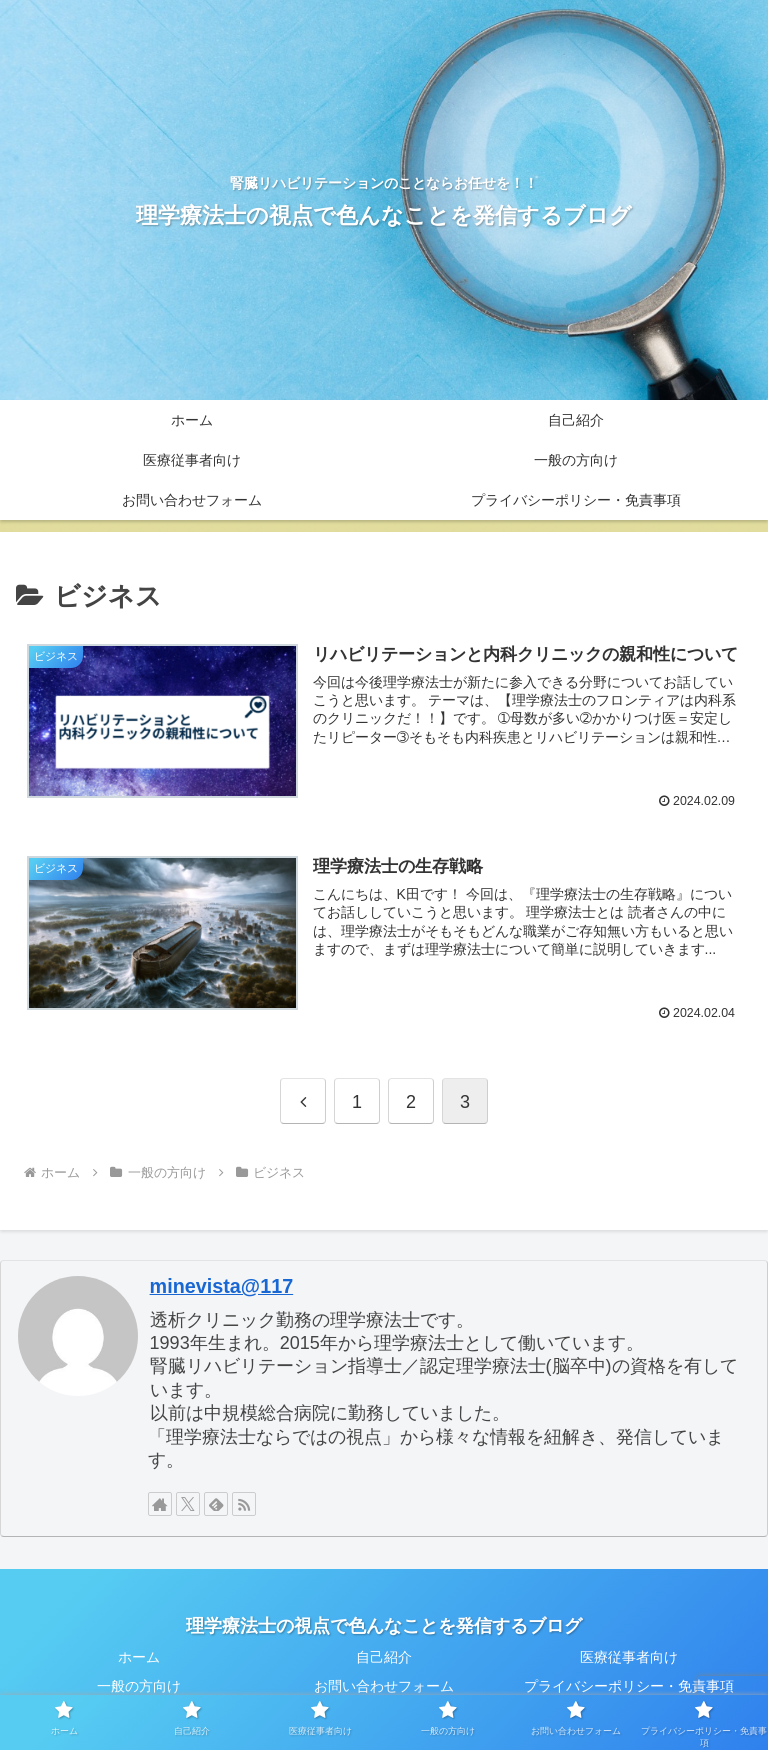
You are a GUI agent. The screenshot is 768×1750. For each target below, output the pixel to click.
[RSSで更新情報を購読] (244, 1503)
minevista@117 (222, 1285)
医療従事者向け (629, 1656)
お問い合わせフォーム (384, 1685)
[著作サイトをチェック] (160, 1503)
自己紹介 (384, 1656)
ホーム (139, 1656)
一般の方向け (139, 1685)
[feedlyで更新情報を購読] (216, 1503)
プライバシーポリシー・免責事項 (629, 1685)
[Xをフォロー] (188, 1503)
